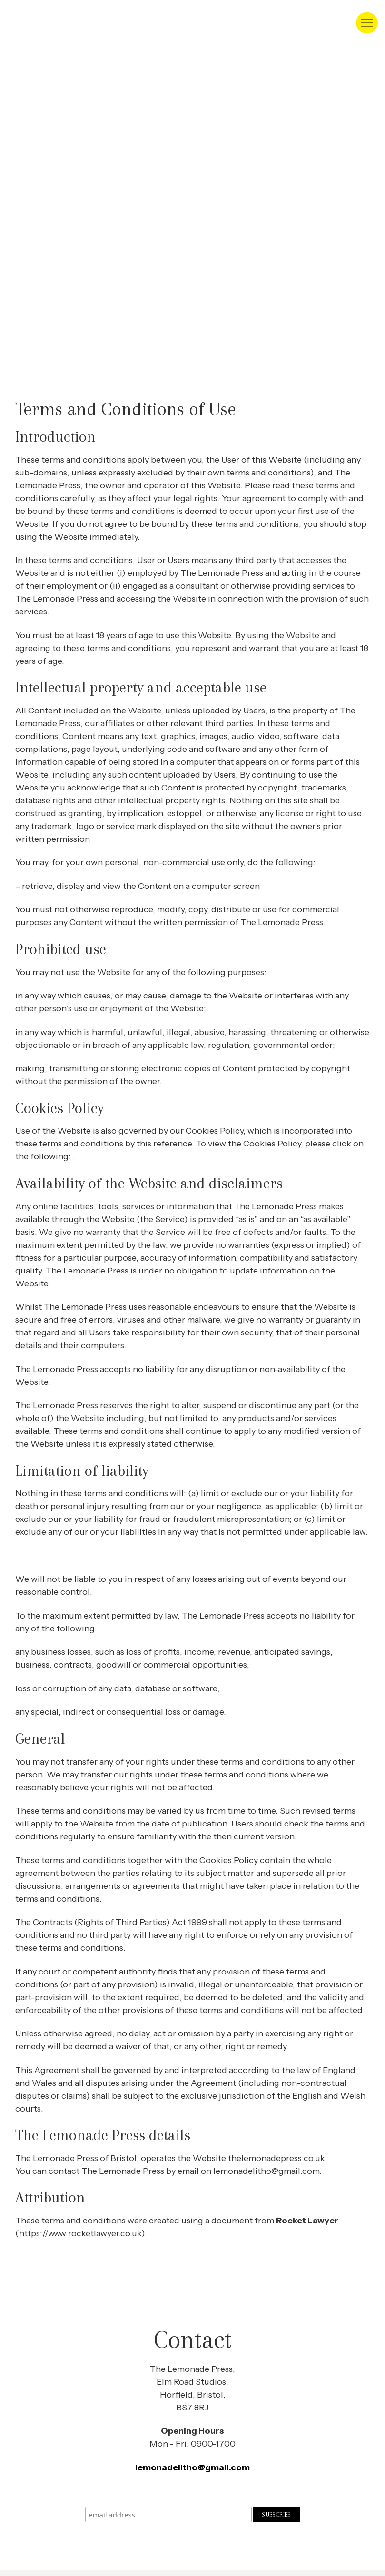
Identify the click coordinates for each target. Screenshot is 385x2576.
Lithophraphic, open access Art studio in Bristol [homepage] (45, 22)
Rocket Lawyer (307, 2220)
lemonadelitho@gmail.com (192, 2467)
